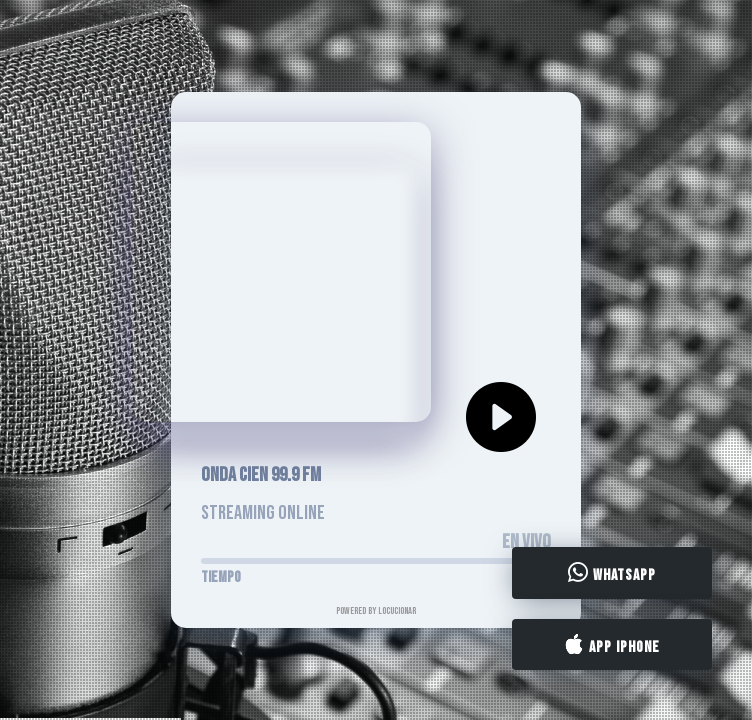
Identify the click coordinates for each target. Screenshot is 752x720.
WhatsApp (612, 574)
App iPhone (612, 645)
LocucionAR (397, 611)
